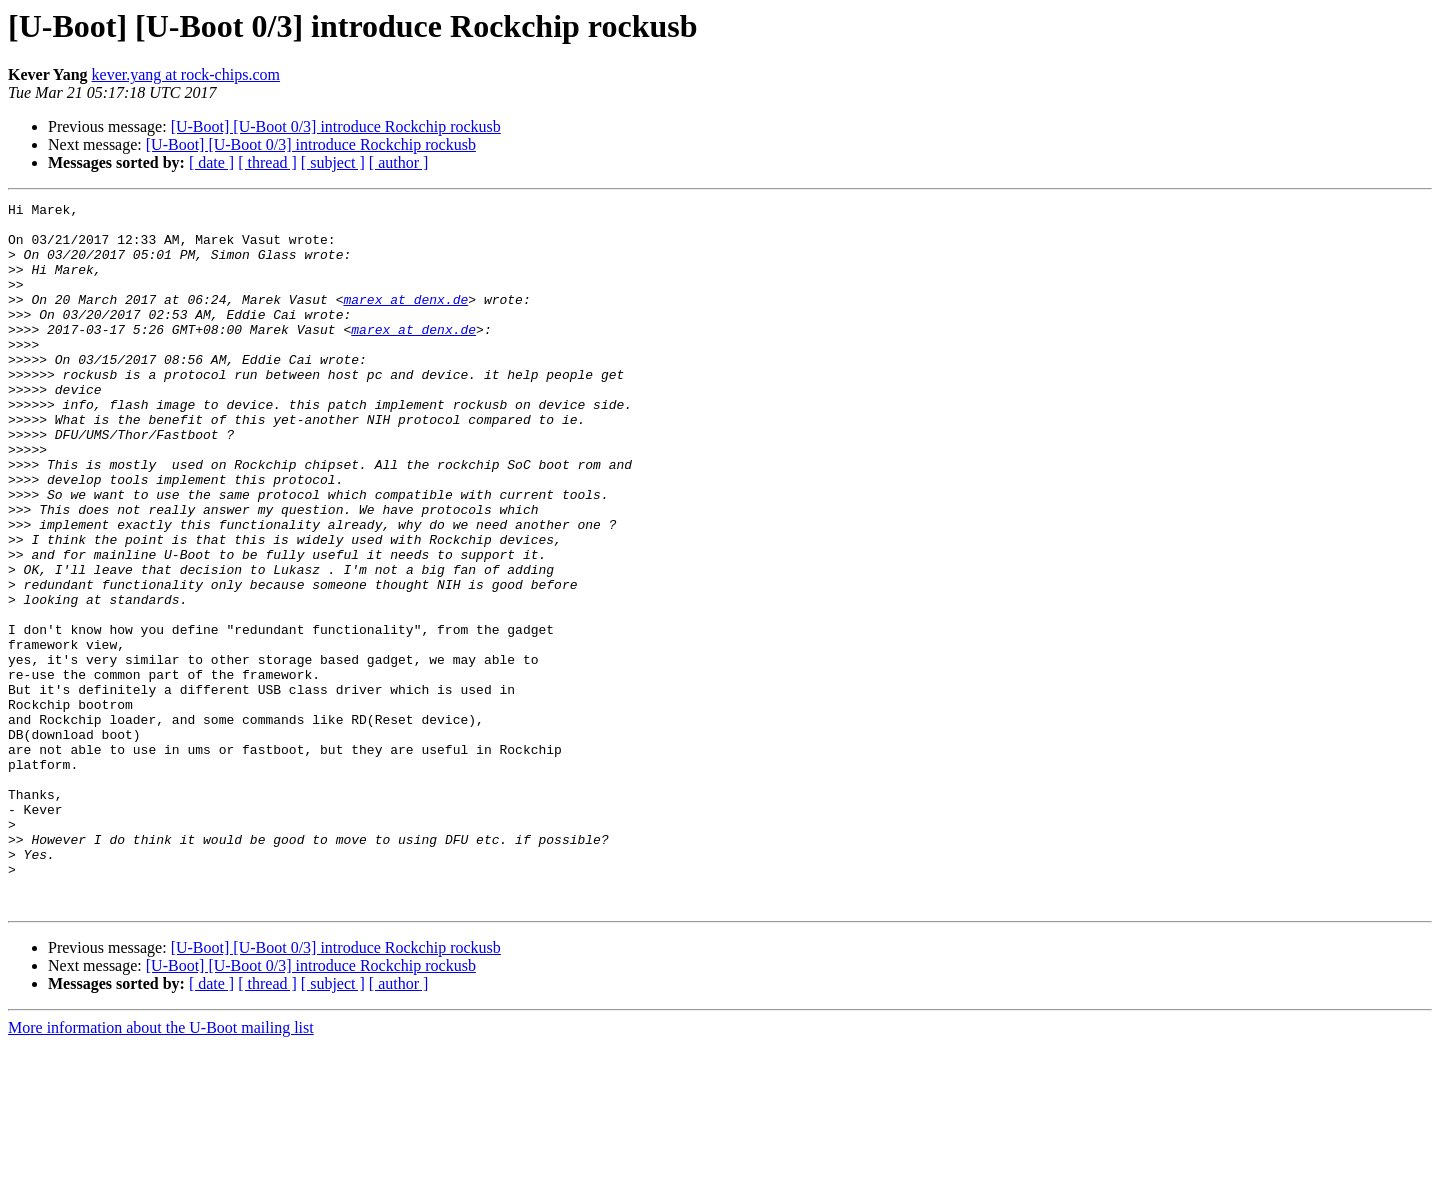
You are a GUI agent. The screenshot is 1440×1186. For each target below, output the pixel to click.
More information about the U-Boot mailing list (161, 1168)
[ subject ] (333, 162)
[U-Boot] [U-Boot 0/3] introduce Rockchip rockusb (336, 126)
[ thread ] (267, 162)
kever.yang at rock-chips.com (186, 74)
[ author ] (399, 162)
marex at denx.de (405, 320)
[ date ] (211, 162)
